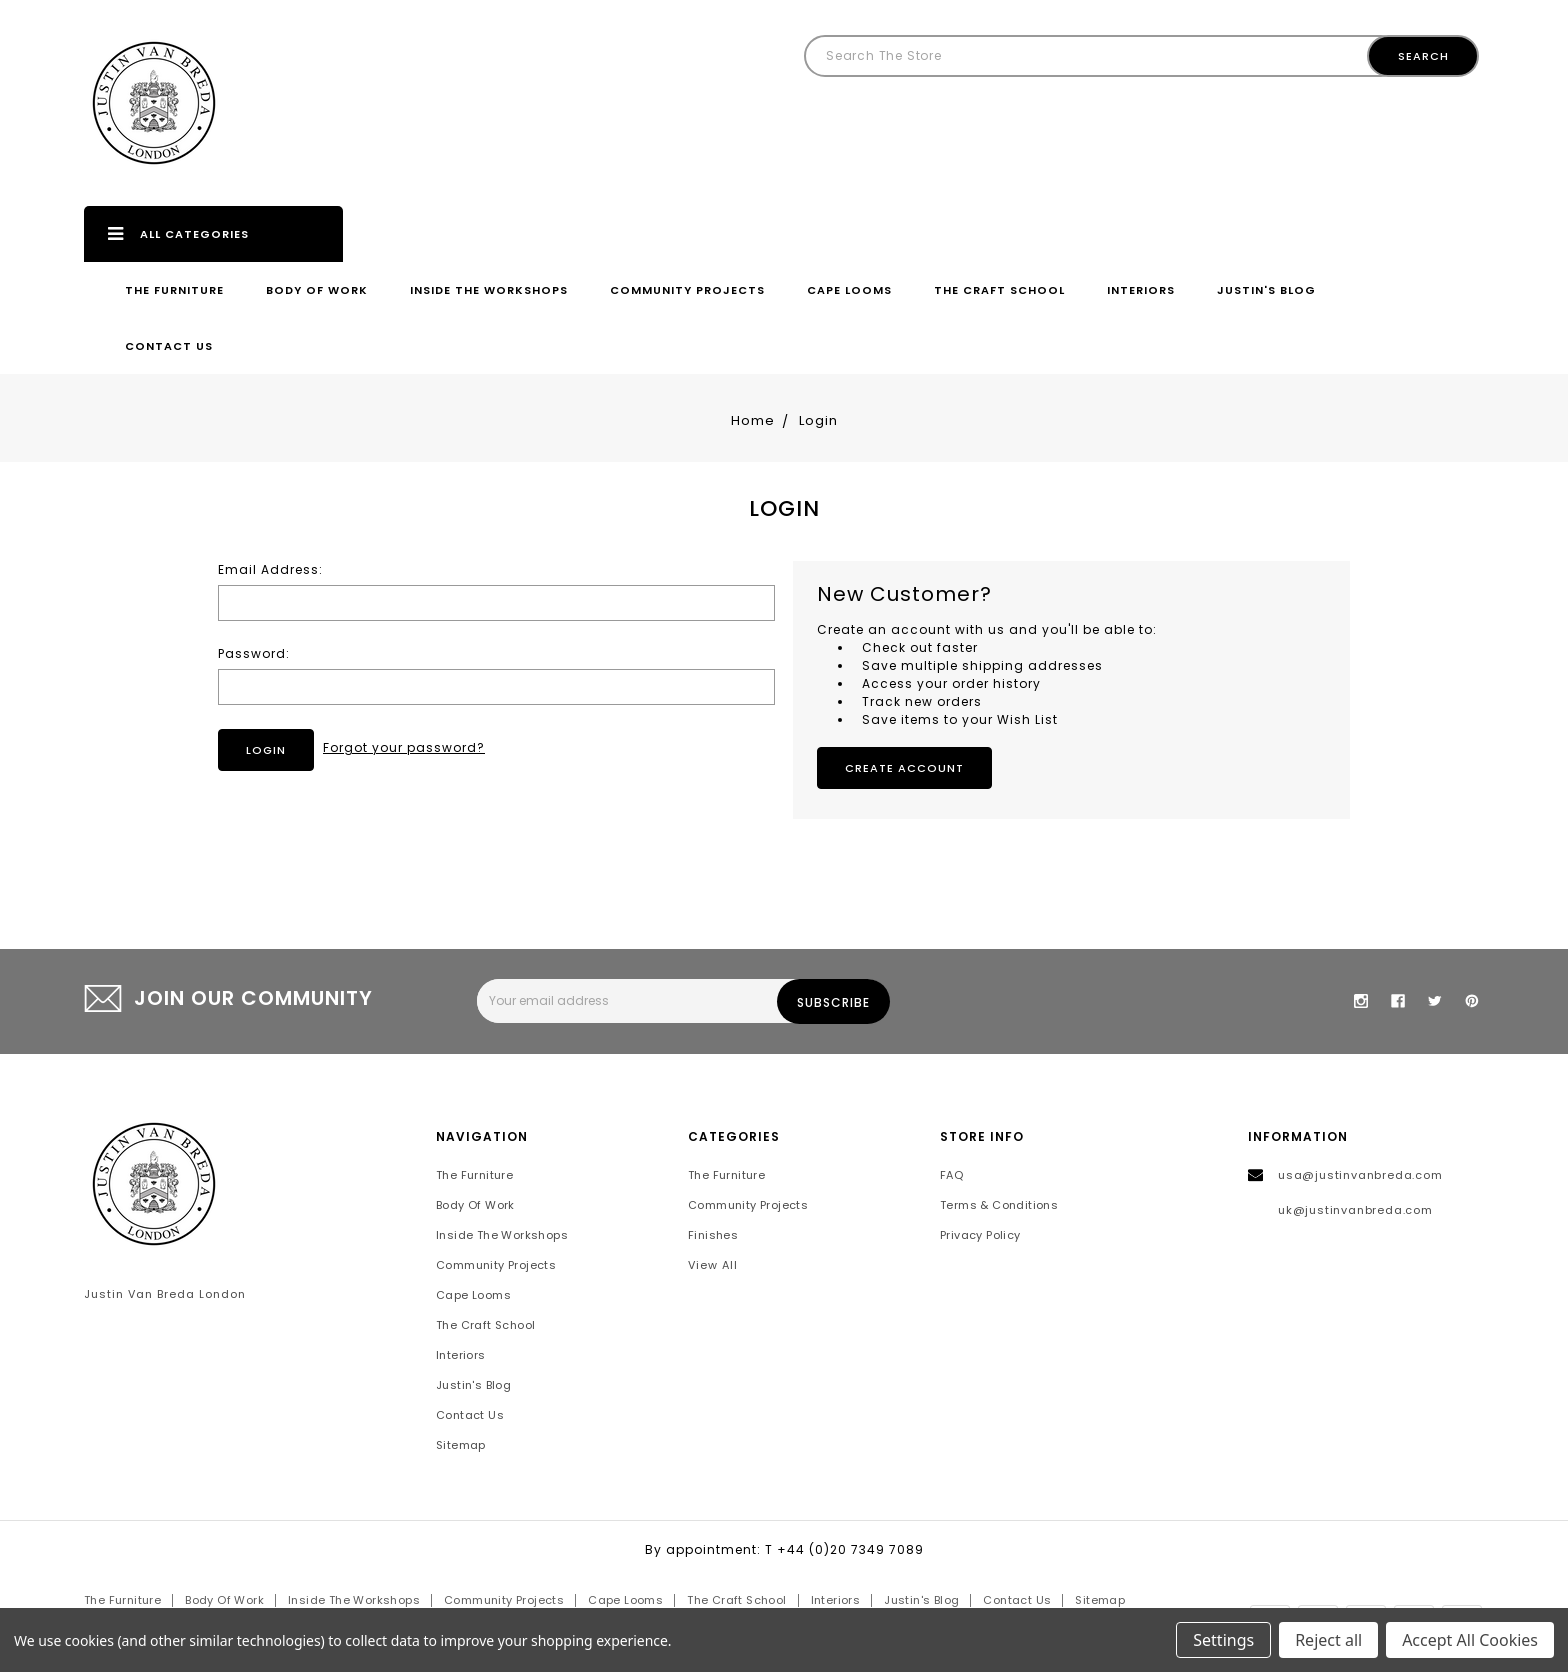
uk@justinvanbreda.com (1355, 1210)
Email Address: (270, 569)
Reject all (1328, 1640)
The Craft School (999, 290)
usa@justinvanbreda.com (1360, 1175)
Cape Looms (849, 290)
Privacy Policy (980, 1235)
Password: (254, 653)
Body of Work (317, 290)
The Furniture (174, 290)
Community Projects (687, 290)
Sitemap (461, 1445)
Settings (1223, 1640)
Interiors (1141, 290)
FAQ (951, 1175)
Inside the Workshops (489, 290)
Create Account (904, 768)
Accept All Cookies (1470, 1640)
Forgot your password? (404, 747)
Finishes (713, 1235)
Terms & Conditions (999, 1205)
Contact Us (169, 346)
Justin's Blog (1266, 290)
